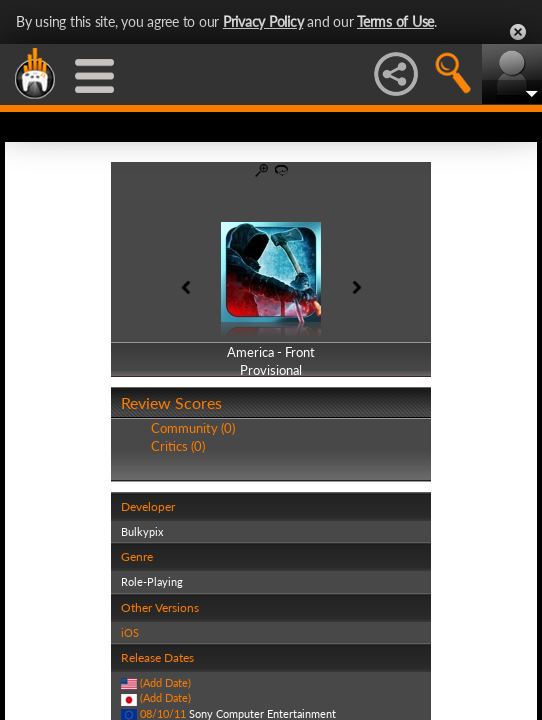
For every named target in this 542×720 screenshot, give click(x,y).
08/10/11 (163, 713)
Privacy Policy (263, 21)
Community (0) (193, 428)
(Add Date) (165, 682)
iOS (130, 632)
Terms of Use (395, 21)
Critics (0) (178, 446)
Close (518, 32)
